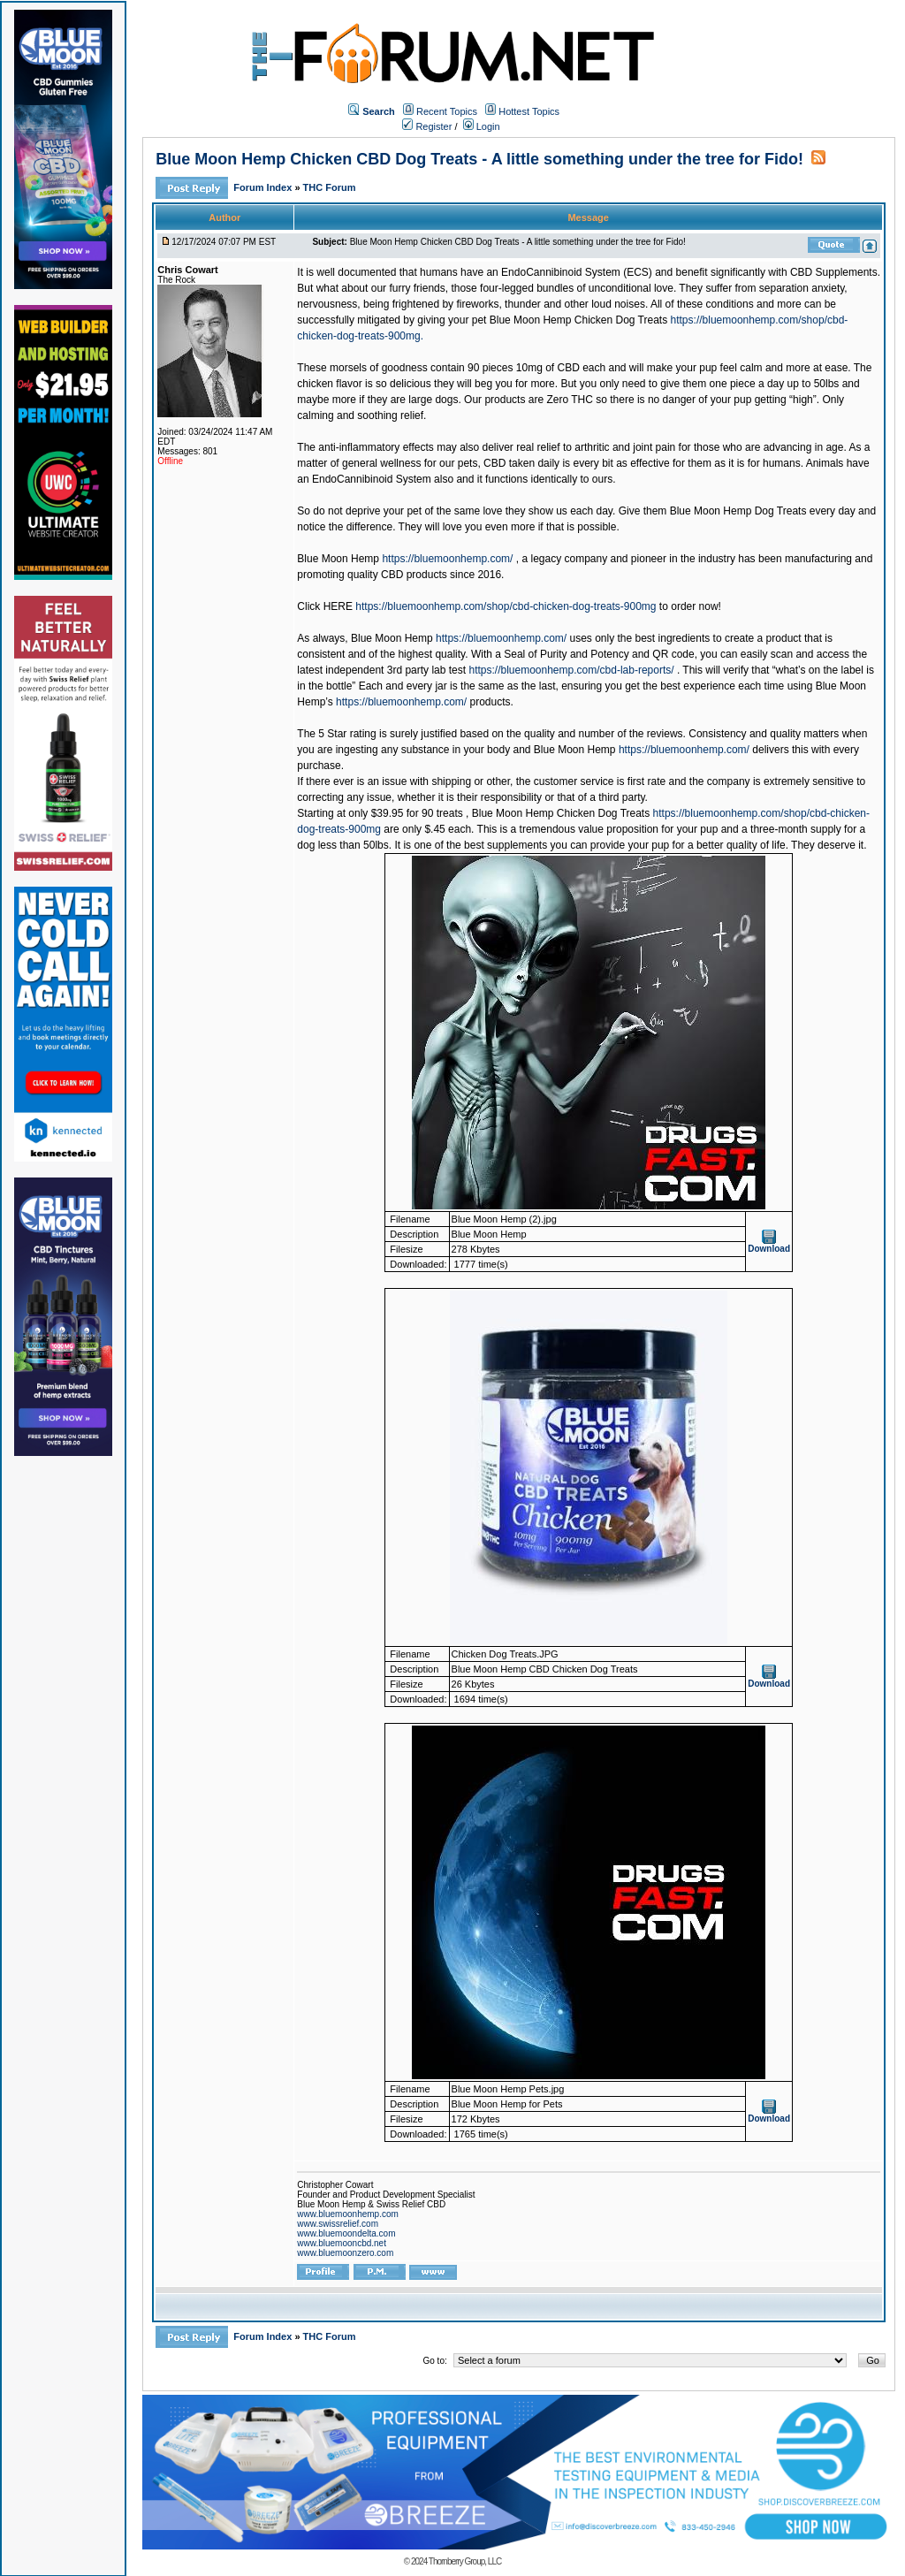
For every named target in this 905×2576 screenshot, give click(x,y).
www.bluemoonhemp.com (348, 2214)
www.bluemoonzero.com (345, 2253)
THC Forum (329, 187)
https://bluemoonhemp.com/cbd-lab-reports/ (570, 670)
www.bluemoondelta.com (346, 2233)
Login (481, 126)
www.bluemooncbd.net (341, 2243)
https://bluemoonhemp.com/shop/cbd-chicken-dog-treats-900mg (505, 606)
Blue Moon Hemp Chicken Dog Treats (578, 320)
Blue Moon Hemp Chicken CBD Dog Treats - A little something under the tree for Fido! (479, 159)
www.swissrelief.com (337, 2224)
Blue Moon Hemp (338, 559)
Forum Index (263, 187)
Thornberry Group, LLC (465, 2561)
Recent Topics (446, 111)
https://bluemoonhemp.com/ (447, 559)
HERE (338, 606)
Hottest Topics (528, 111)
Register (427, 126)
